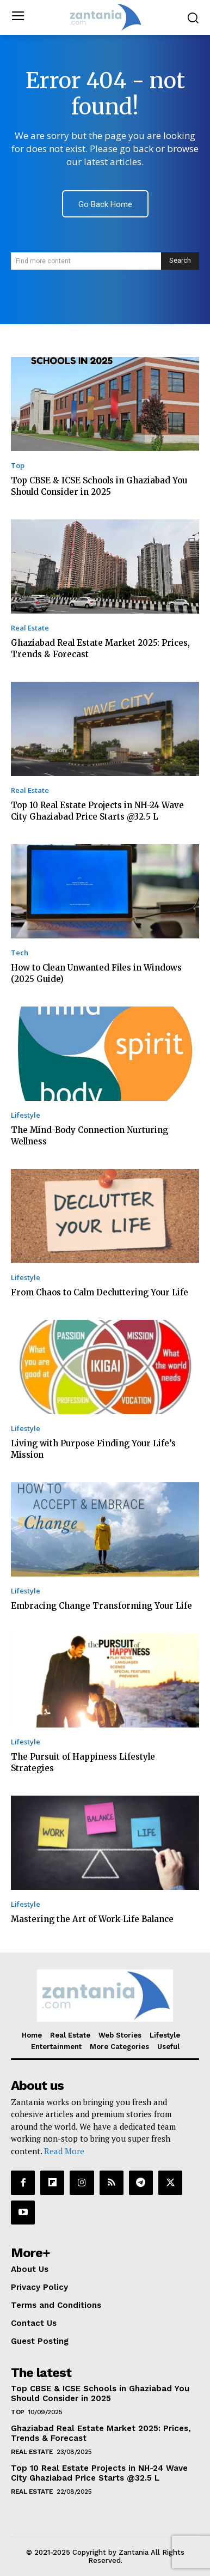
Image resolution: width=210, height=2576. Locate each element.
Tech (19, 952)
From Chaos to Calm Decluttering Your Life (99, 1292)
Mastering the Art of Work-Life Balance (92, 1919)
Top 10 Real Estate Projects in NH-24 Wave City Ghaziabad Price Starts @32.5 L (99, 2473)
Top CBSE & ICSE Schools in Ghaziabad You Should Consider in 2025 (100, 2393)
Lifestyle (25, 1115)
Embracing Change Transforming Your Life (101, 1606)
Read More (64, 2150)
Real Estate (30, 628)
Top (17, 465)
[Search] (180, 261)
